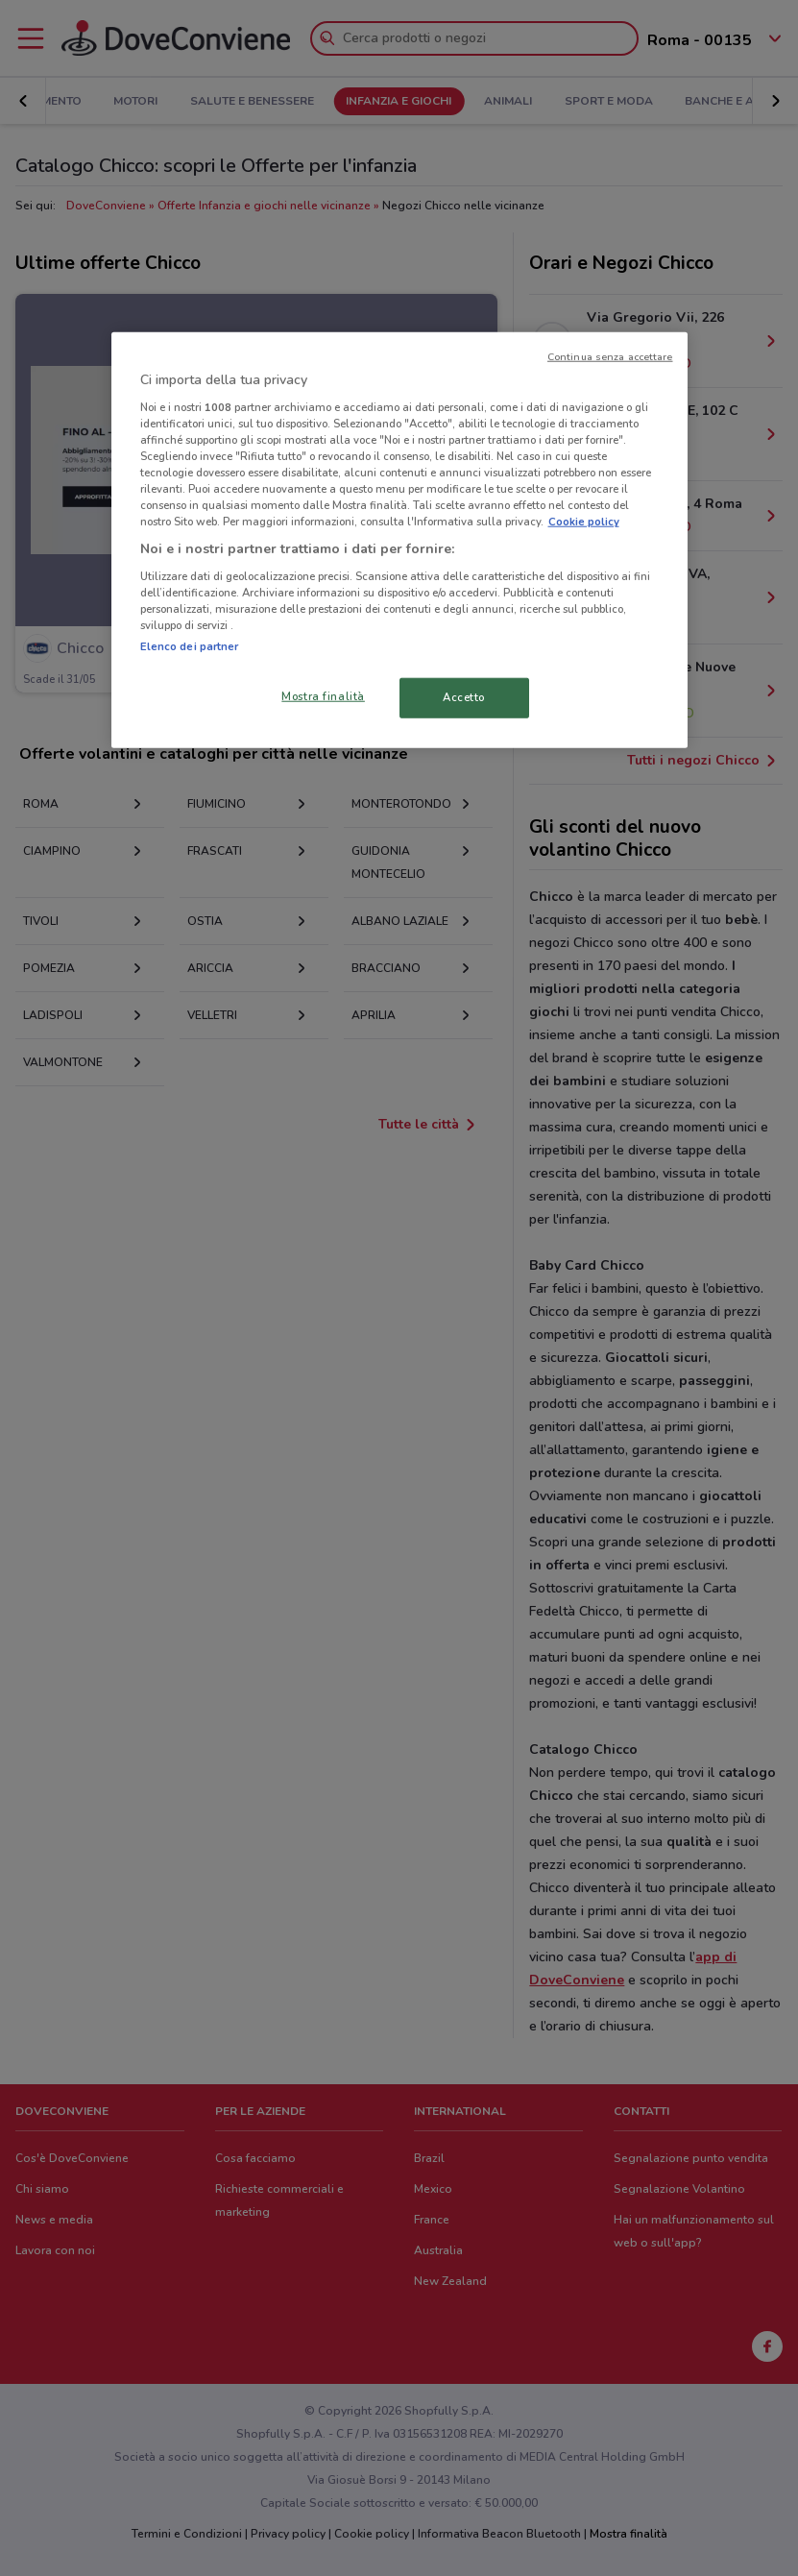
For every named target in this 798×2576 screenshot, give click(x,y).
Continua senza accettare (610, 357)
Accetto (464, 697)
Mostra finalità (323, 696)
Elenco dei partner (189, 646)
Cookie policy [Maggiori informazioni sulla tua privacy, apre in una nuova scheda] (583, 521)
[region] (399, 540)
